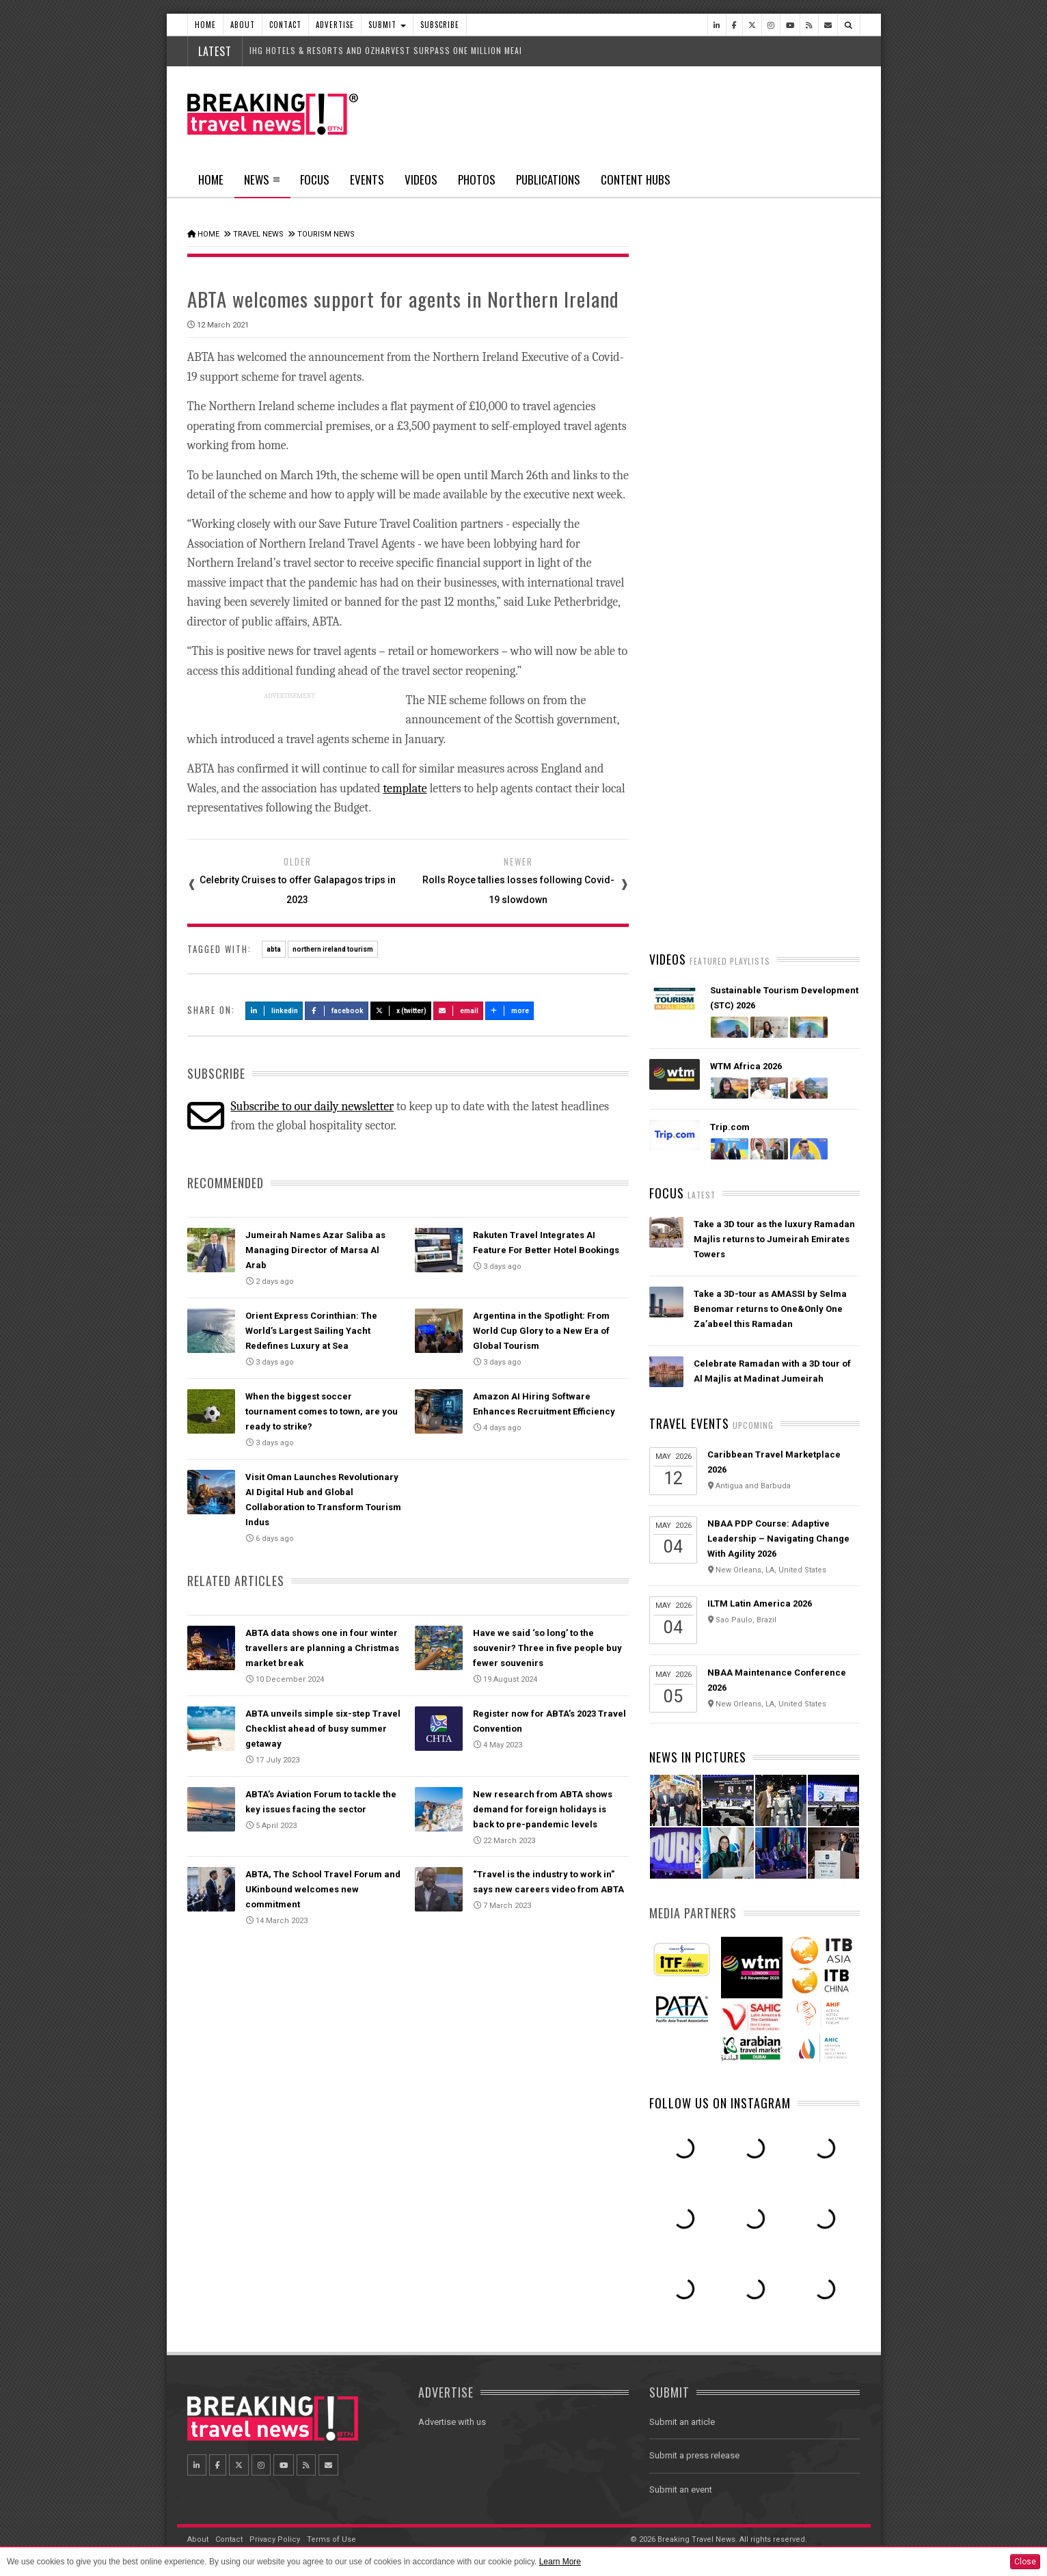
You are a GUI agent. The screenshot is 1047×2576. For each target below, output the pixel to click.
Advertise (335, 24)
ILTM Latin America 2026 (759, 1603)
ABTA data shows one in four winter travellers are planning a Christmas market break (322, 1648)
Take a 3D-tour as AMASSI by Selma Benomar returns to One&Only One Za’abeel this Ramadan (770, 1309)
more (510, 1011)
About (242, 24)
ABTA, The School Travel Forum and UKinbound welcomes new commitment (322, 1889)
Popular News (807, 516)
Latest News (701, 516)
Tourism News (326, 234)
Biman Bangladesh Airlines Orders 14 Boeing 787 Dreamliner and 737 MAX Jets (775, 808)
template (404, 788)
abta (274, 949)
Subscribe (439, 24)
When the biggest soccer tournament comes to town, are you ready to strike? (321, 1411)
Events (367, 179)
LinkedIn (274, 1011)
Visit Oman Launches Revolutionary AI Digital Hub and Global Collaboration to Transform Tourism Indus (776, 889)
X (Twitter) (401, 1011)
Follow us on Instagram (720, 2103)
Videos (421, 179)
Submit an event (680, 2489)
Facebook (337, 1011)
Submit (387, 24)
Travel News (258, 234)
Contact (285, 24)
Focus (314, 179)
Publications (548, 179)
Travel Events (689, 1423)
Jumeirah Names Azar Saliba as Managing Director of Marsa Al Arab (315, 1250)
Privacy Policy (274, 2539)
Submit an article (682, 2422)
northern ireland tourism (333, 949)
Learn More (560, 2561)
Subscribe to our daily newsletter (312, 1106)
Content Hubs (635, 179)
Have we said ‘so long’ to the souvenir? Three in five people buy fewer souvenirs (547, 1648)
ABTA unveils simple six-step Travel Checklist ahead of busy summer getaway (322, 1728)
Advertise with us (452, 2422)
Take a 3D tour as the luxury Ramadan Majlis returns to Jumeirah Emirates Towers (774, 1239)
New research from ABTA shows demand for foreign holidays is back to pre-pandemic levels (542, 1809)
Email (458, 1011)
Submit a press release (694, 2455)
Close (1025, 2561)
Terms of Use (331, 2539)
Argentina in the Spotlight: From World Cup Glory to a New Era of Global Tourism (541, 1331)
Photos (476, 179)
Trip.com (730, 1127)
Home (205, 24)
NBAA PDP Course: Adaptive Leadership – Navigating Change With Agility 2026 (778, 1538)
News (262, 184)
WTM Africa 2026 (746, 1066)
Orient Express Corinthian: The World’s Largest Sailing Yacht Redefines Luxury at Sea (311, 1331)
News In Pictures (697, 1757)
